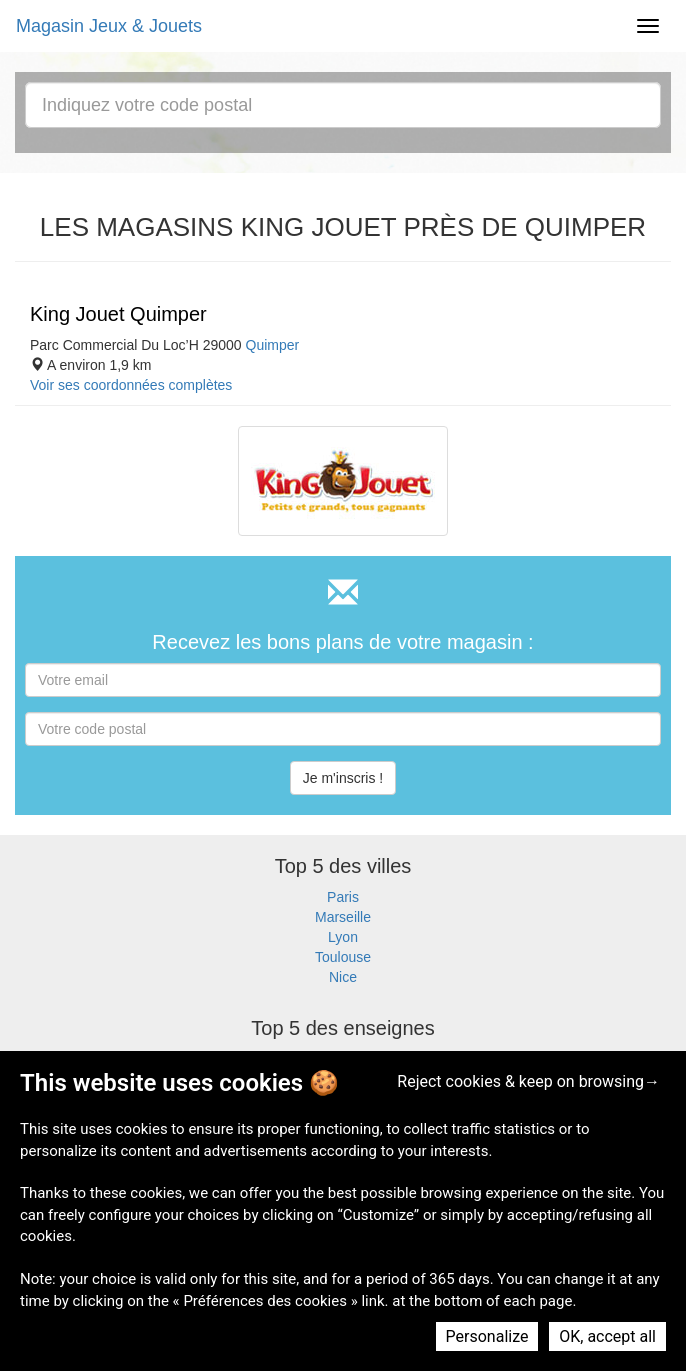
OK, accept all (607, 1336)
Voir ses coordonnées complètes (131, 385)
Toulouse (343, 957)
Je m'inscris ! (343, 778)
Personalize (487, 1336)
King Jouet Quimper (118, 314)
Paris (343, 897)
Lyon (343, 937)
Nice (343, 977)
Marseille (343, 917)
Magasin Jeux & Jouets (109, 26)
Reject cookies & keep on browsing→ (528, 1081)
